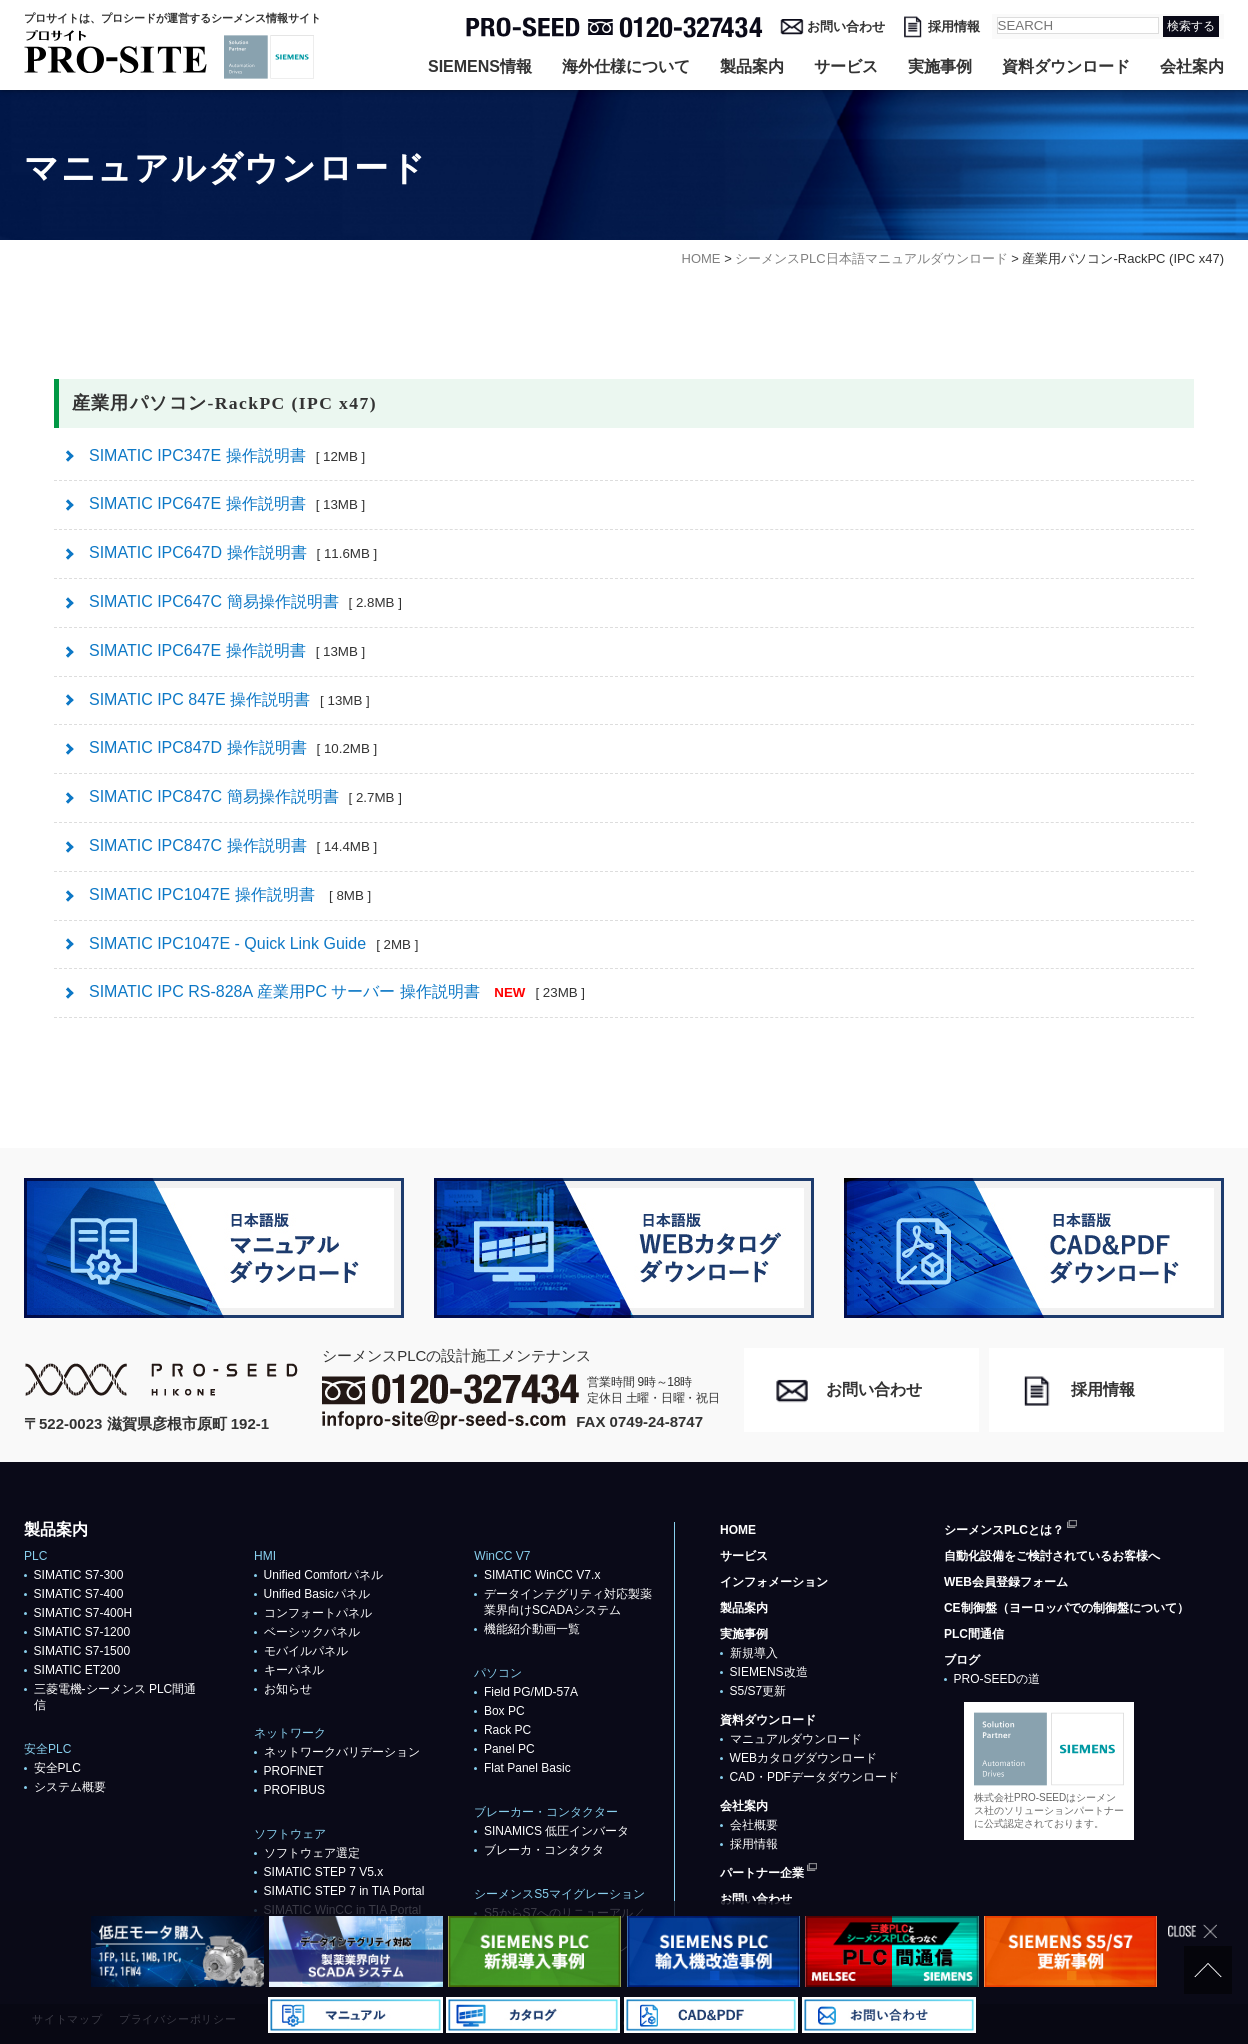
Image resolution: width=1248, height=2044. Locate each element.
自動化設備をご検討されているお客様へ (1052, 1556)
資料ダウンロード (1066, 66)
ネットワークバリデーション (342, 1752)
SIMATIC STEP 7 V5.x (324, 1872)
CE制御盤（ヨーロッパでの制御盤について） (1066, 1608)
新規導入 (754, 1653)
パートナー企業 (762, 1873)
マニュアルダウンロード (796, 1739)
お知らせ (288, 1689)
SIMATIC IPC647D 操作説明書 (233, 552)
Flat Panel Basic (527, 1768)
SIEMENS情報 (480, 66)
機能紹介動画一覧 (532, 1629)
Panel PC (509, 1749)
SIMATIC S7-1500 (82, 1651)
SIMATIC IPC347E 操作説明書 (227, 455)
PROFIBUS (294, 1790)
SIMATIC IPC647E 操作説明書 (227, 503)
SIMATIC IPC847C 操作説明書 (233, 845)
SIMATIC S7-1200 (82, 1632)
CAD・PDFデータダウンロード (814, 1777)
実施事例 (940, 66)
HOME (738, 1530)
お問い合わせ (846, 26)
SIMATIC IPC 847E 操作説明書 (229, 699)
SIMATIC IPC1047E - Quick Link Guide (253, 943)
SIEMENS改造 (769, 1672)
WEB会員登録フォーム (1006, 1582)
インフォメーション (774, 1582)
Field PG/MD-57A (531, 1692)
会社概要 (754, 1825)
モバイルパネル (306, 1651)
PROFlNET (294, 1771)
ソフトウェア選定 (312, 1853)
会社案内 (1192, 66)
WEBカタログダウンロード (803, 1758)
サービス (846, 66)
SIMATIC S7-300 (79, 1575)
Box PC (504, 1711)
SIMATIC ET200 (77, 1670)
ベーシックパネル (312, 1632)
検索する (1191, 26)
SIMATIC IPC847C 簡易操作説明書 (245, 796)
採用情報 (954, 26)
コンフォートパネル (318, 1613)
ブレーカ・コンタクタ (544, 1850)
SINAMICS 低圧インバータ (556, 1831)
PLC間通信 (974, 1634)
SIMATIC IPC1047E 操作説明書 (230, 894)
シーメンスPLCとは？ (1004, 1530)
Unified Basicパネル (317, 1594)
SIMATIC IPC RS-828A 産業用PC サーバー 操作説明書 (337, 991)
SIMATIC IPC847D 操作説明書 (233, 747)
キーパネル (294, 1670)
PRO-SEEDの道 (997, 1679)
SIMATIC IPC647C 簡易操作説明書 (245, 601)
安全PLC (57, 1768)
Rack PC (507, 1730)
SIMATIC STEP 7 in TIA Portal (344, 1891)
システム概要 (70, 1787)
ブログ (962, 1660)
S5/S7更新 (758, 1691)
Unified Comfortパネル (323, 1575)
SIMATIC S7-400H (83, 1613)
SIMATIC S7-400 (79, 1594)
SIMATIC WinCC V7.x (542, 1575)
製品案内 (752, 66)
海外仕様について (626, 66)
